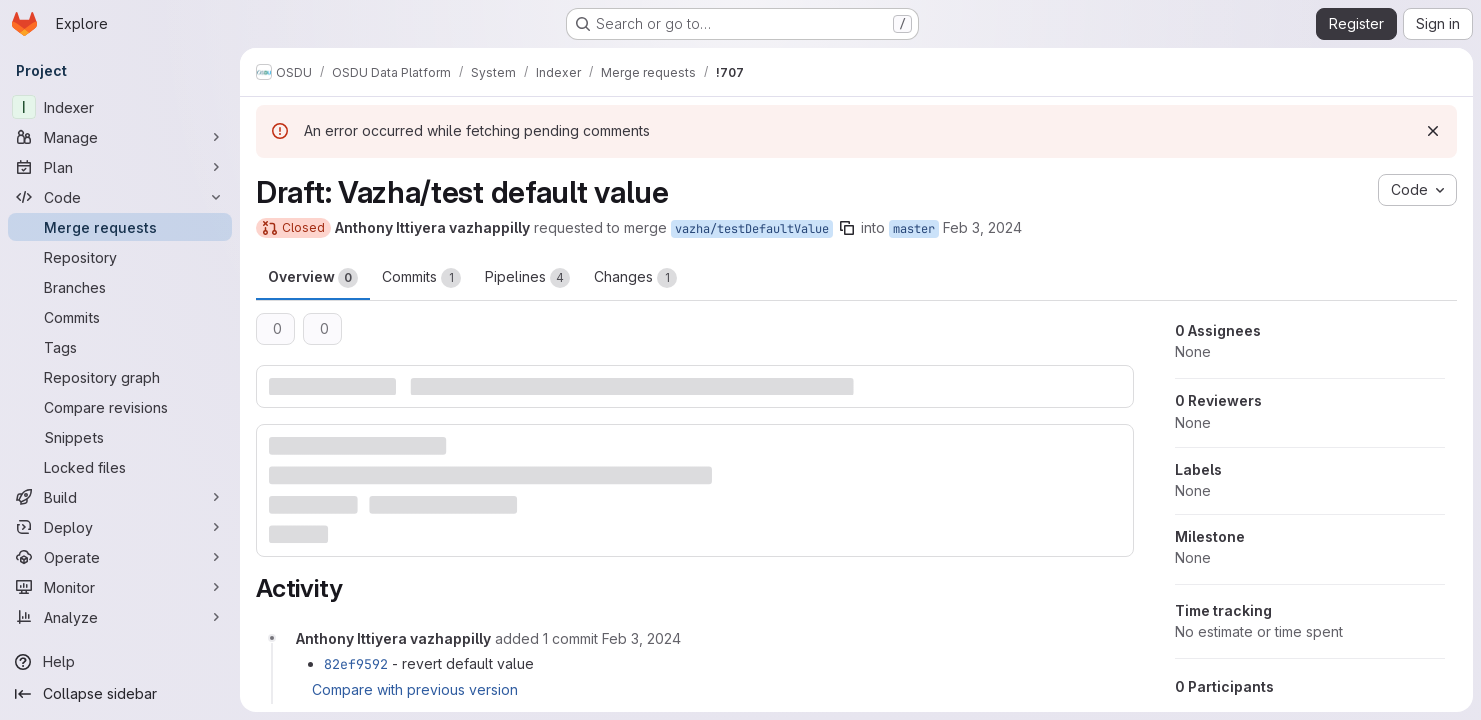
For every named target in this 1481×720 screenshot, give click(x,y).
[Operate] (120, 557)
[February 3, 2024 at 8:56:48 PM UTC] (641, 638)
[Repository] (120, 257)
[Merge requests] (120, 227)
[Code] (120, 197)
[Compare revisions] (120, 407)
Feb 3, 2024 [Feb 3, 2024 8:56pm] (982, 227)
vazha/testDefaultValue (752, 229)
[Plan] (120, 167)
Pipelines (527, 278)
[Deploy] (120, 527)
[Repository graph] (120, 377)
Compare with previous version (415, 689)
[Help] (120, 662)
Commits (421, 278)
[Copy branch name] (847, 228)
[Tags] (120, 347)
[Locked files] (120, 467)
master (914, 229)
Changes (635, 278)
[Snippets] (120, 437)
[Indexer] (120, 107)
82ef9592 (356, 664)
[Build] (120, 497)
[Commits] (120, 317)
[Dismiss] (1433, 131)
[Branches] (120, 287)
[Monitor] (120, 587)
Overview (313, 278)
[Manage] (120, 137)
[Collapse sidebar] (120, 694)
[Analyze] (120, 617)
